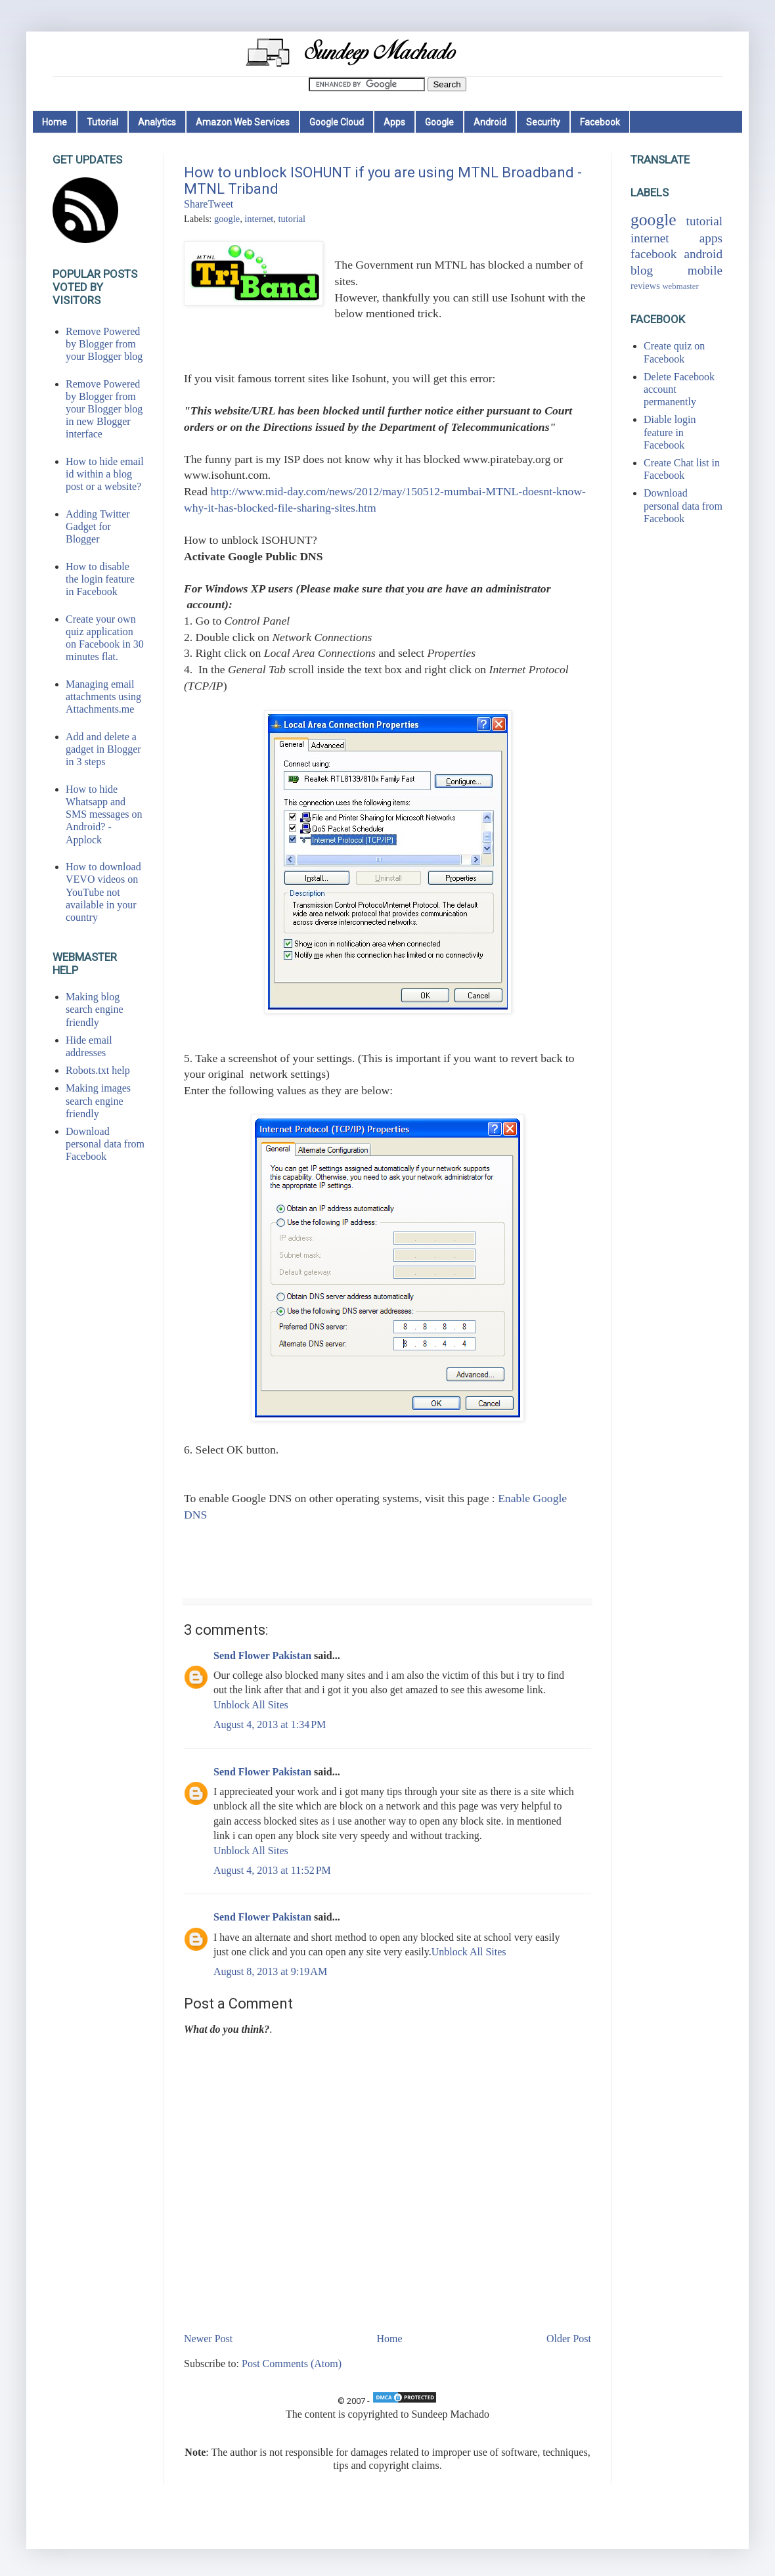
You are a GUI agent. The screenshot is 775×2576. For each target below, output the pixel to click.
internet (258, 218)
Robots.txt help (98, 1070)
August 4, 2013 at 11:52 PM (272, 1870)
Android (490, 122)
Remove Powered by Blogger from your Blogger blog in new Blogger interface (104, 409)
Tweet (220, 204)
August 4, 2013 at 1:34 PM (269, 1724)
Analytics (157, 122)
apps (710, 238)
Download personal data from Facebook (105, 1144)
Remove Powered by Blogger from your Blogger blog (104, 344)
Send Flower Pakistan (262, 1655)
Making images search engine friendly (98, 1100)
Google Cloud (336, 122)
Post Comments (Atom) (292, 2363)
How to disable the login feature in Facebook (100, 579)
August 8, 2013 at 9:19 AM (270, 1971)
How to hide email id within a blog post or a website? (105, 474)
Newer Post (208, 2338)
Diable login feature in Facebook (670, 432)
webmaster (680, 286)
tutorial (292, 218)
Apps (394, 122)
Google (439, 122)
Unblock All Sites (250, 1704)
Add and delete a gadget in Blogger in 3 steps (103, 749)
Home (54, 122)
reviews (645, 285)
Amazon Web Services (243, 122)
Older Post (568, 2338)
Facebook (600, 122)
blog (642, 270)
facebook (653, 254)
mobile (705, 270)
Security (543, 122)
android (703, 254)
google (227, 218)
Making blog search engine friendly (94, 1009)
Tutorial (102, 122)
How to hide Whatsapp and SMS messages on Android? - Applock (104, 814)
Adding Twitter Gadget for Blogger (98, 526)
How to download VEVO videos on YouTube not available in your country (103, 892)
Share (196, 204)
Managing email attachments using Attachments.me (103, 696)
